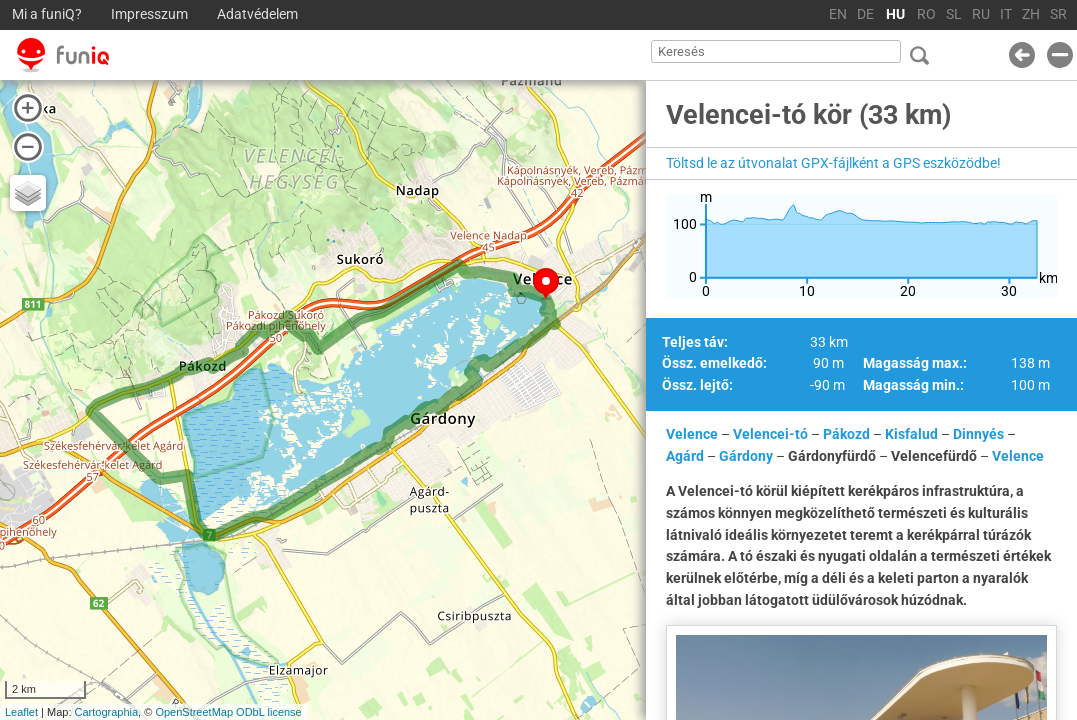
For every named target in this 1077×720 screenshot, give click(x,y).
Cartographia (107, 712)
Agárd (685, 456)
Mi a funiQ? (47, 14)
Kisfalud (911, 434)
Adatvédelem (257, 14)
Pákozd (846, 434)
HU (895, 14)
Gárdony (746, 456)
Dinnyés (978, 434)
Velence (692, 434)
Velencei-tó (770, 434)
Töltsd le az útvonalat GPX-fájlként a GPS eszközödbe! (833, 163)
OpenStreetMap (194, 712)
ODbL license (269, 712)
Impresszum (149, 14)
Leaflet (21, 712)
